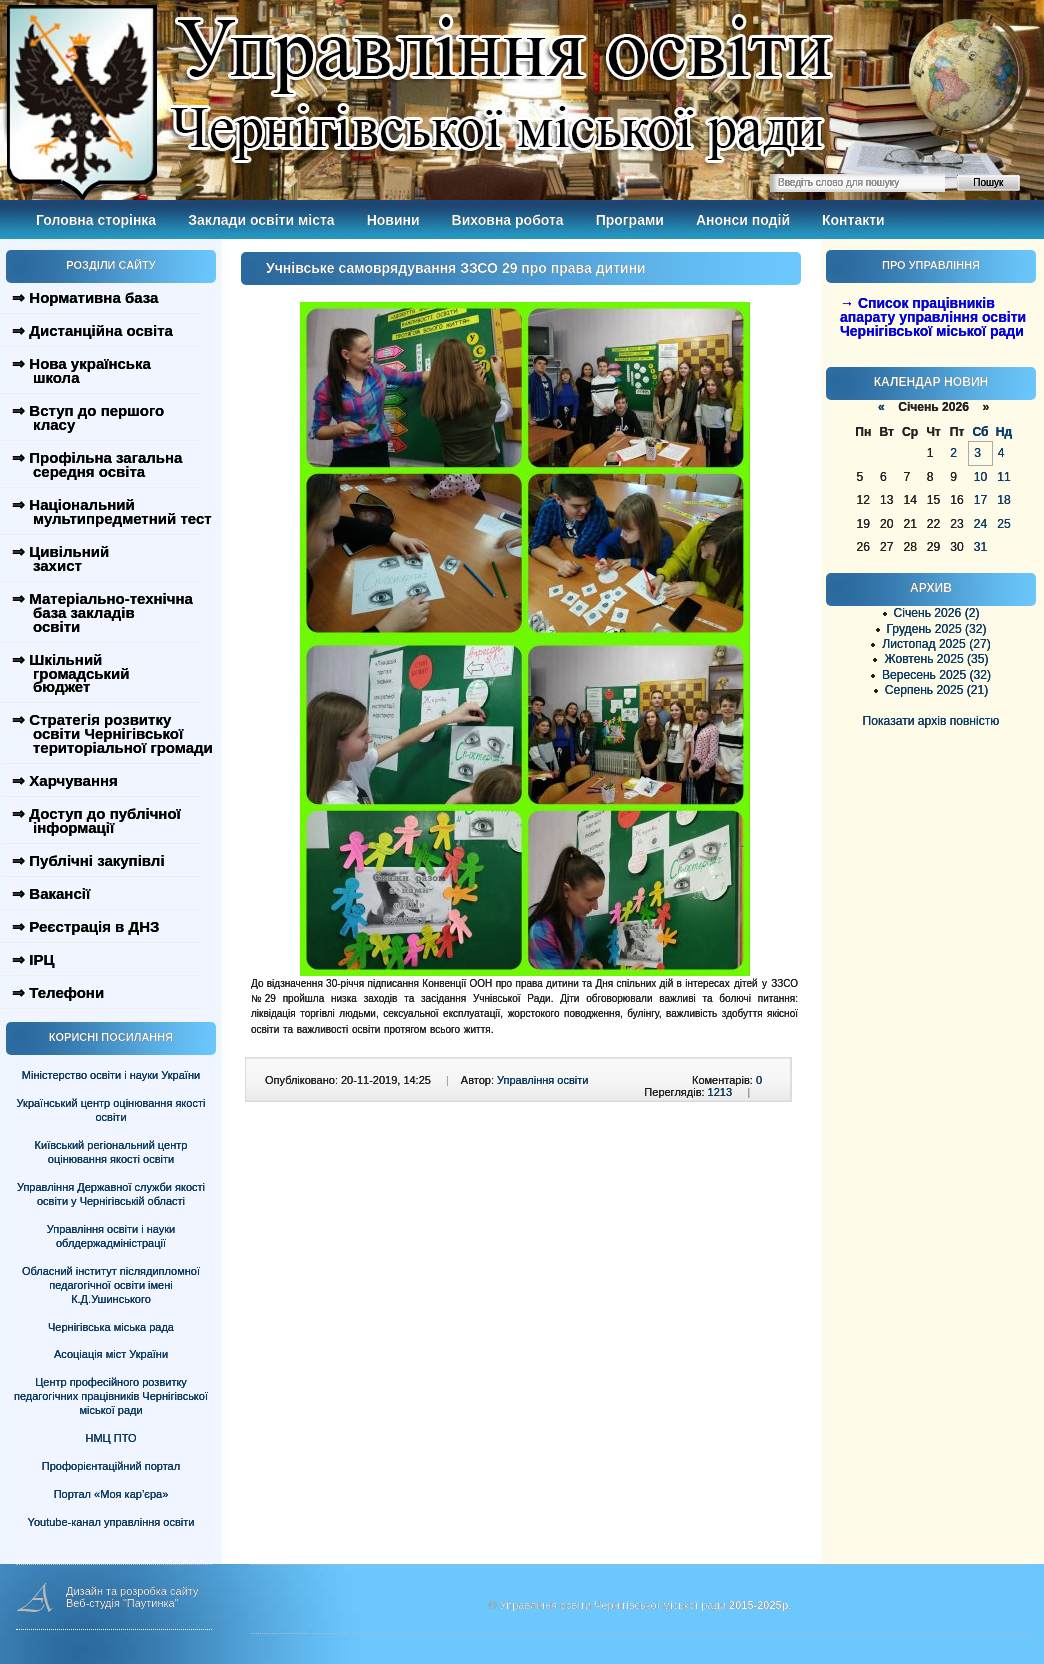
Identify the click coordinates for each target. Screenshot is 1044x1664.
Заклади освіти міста (261, 220)
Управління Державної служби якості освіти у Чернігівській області (111, 1194)
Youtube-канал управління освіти (111, 1522)
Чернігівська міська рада (111, 1327)
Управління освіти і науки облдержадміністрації (111, 1236)
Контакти (853, 220)
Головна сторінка (96, 220)
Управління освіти (542, 1080)
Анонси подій (743, 220)
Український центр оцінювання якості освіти (111, 1110)
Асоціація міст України (111, 1354)
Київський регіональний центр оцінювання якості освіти (111, 1152)
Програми (630, 220)
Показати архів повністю (931, 721)
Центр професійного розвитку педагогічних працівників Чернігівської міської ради (111, 1396)
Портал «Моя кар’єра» (111, 1494)
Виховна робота (508, 220)
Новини (393, 220)
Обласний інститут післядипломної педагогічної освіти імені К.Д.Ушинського (111, 1285)
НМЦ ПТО (111, 1438)
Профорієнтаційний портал (111, 1466)
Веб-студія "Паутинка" (122, 1603)
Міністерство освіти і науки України (111, 1075)
